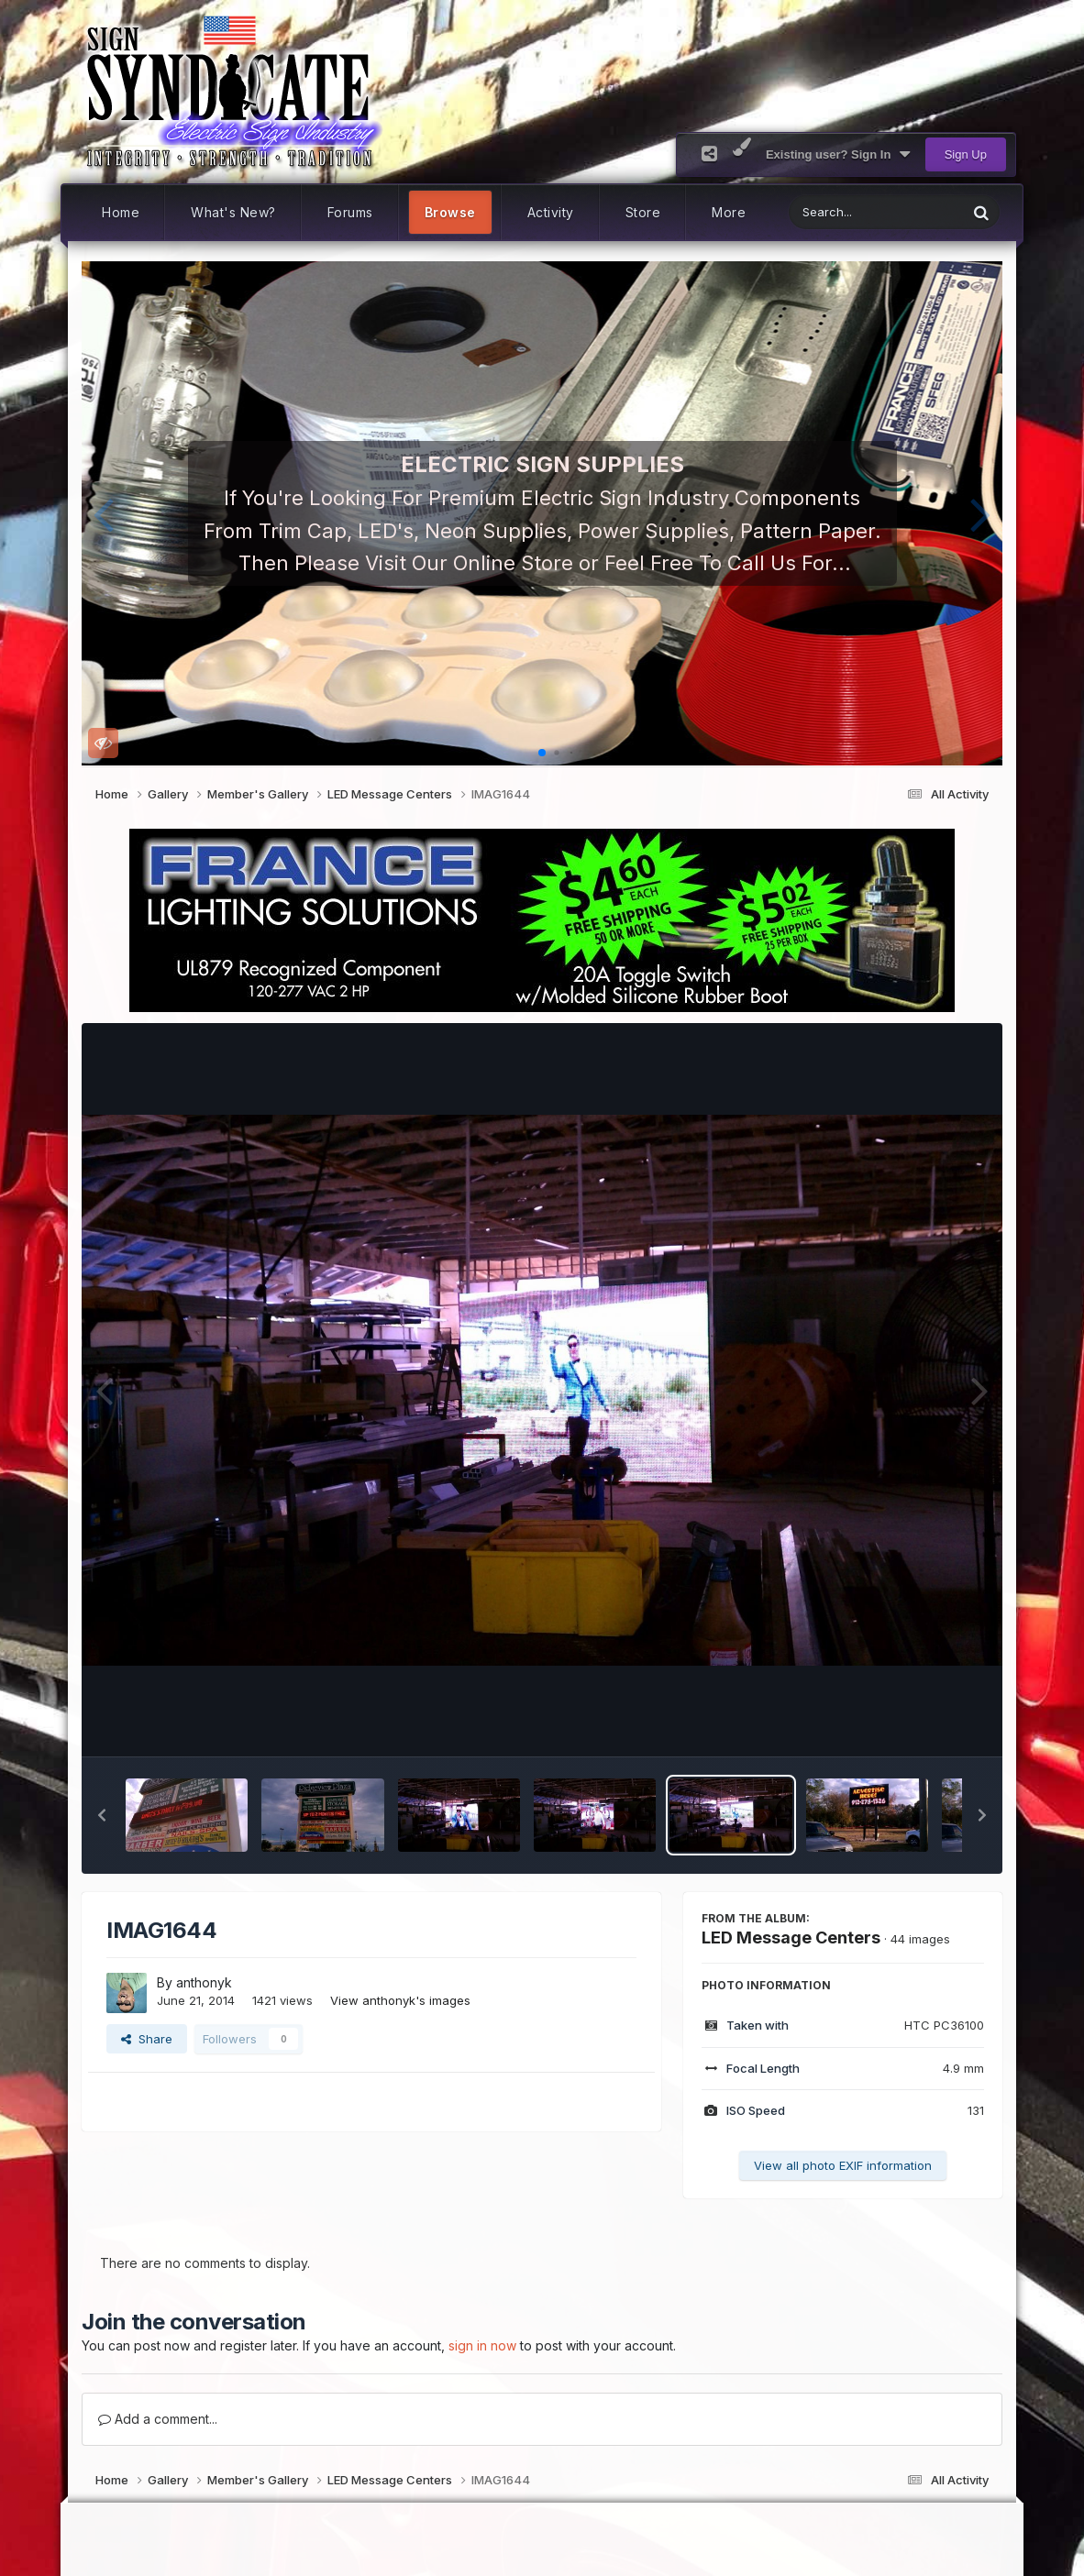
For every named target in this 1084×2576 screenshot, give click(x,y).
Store (643, 212)
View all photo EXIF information (843, 2165)
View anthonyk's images (400, 2000)
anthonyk (204, 1982)
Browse (450, 212)
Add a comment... (157, 2419)
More (729, 212)
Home (120, 212)
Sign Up (966, 154)
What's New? (233, 212)
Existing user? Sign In (838, 155)
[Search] (830, 212)
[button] (103, 513)
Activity (550, 212)
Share (146, 2038)
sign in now (482, 2345)
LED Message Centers (791, 1938)
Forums (350, 212)
